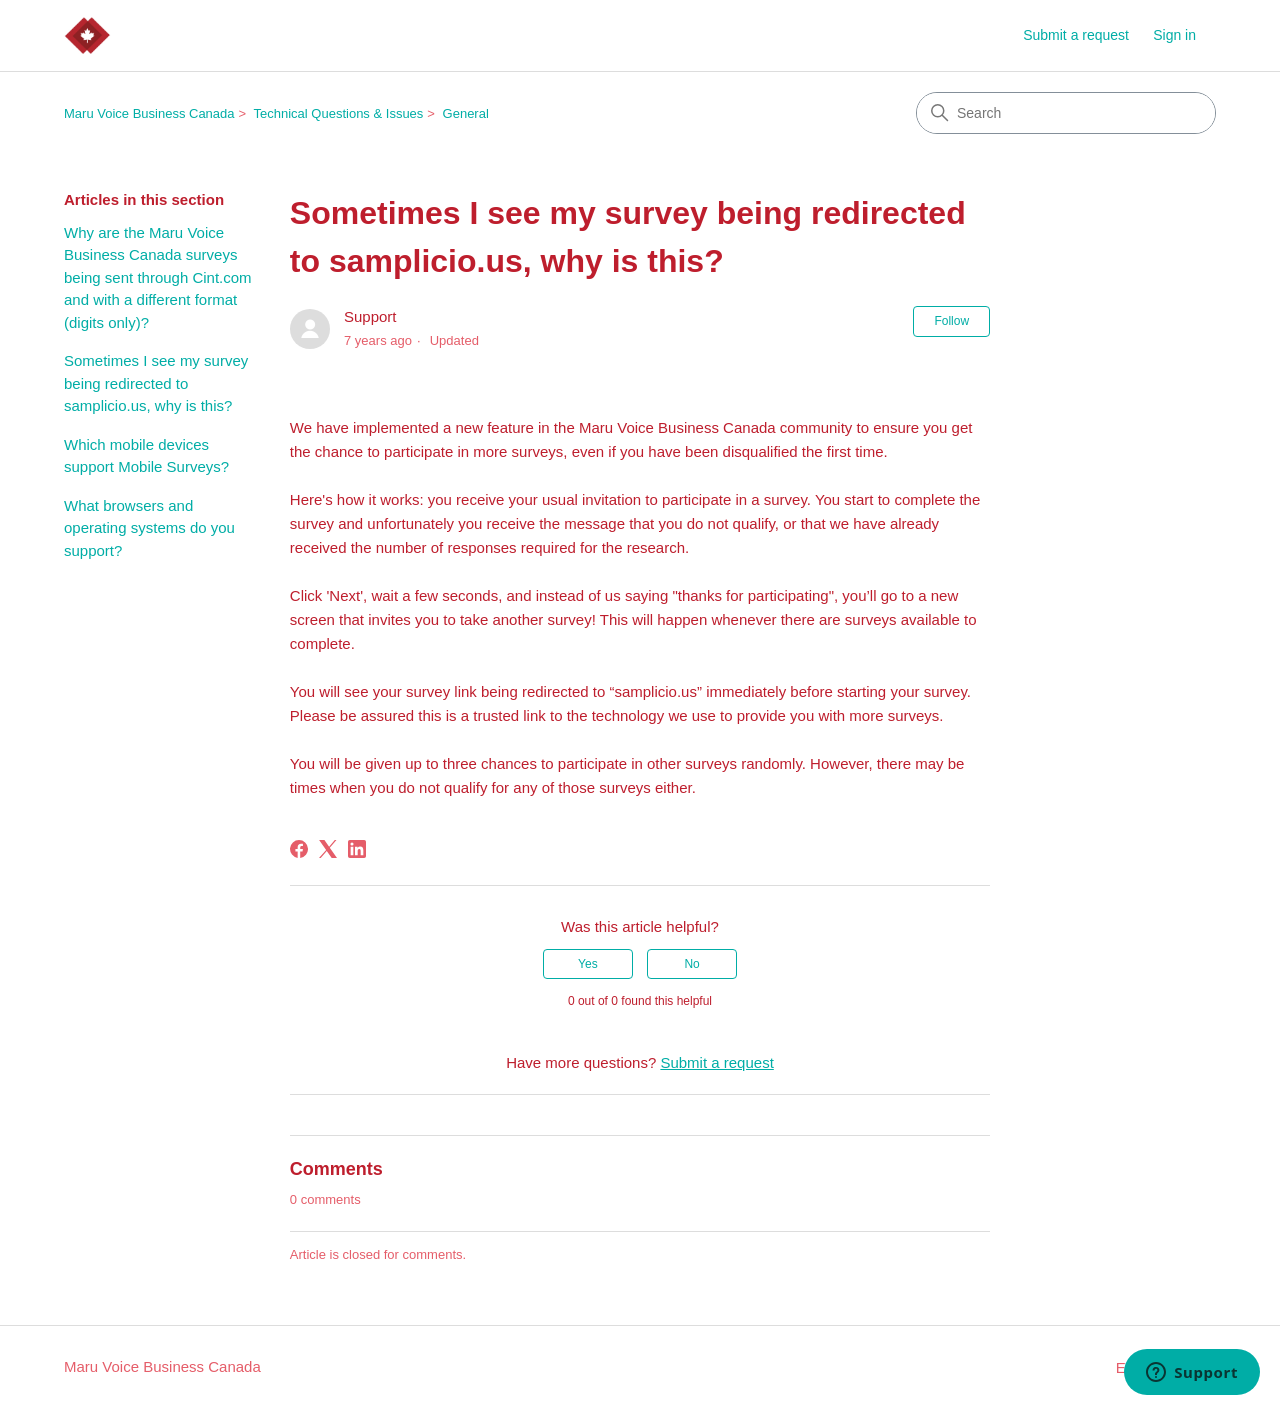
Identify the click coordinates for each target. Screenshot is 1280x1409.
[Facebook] (299, 849)
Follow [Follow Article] (951, 321)
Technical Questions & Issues (339, 113)
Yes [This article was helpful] (588, 964)
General (466, 113)
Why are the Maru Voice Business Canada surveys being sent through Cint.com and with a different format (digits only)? (158, 277)
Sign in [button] (1174, 35)
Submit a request (1076, 35)
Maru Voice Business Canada (149, 113)
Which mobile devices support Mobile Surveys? (146, 456)
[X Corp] (328, 849)
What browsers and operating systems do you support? (149, 528)
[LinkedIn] (357, 849)
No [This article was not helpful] (691, 964)
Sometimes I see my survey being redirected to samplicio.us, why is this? (156, 383)
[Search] (1066, 113)
